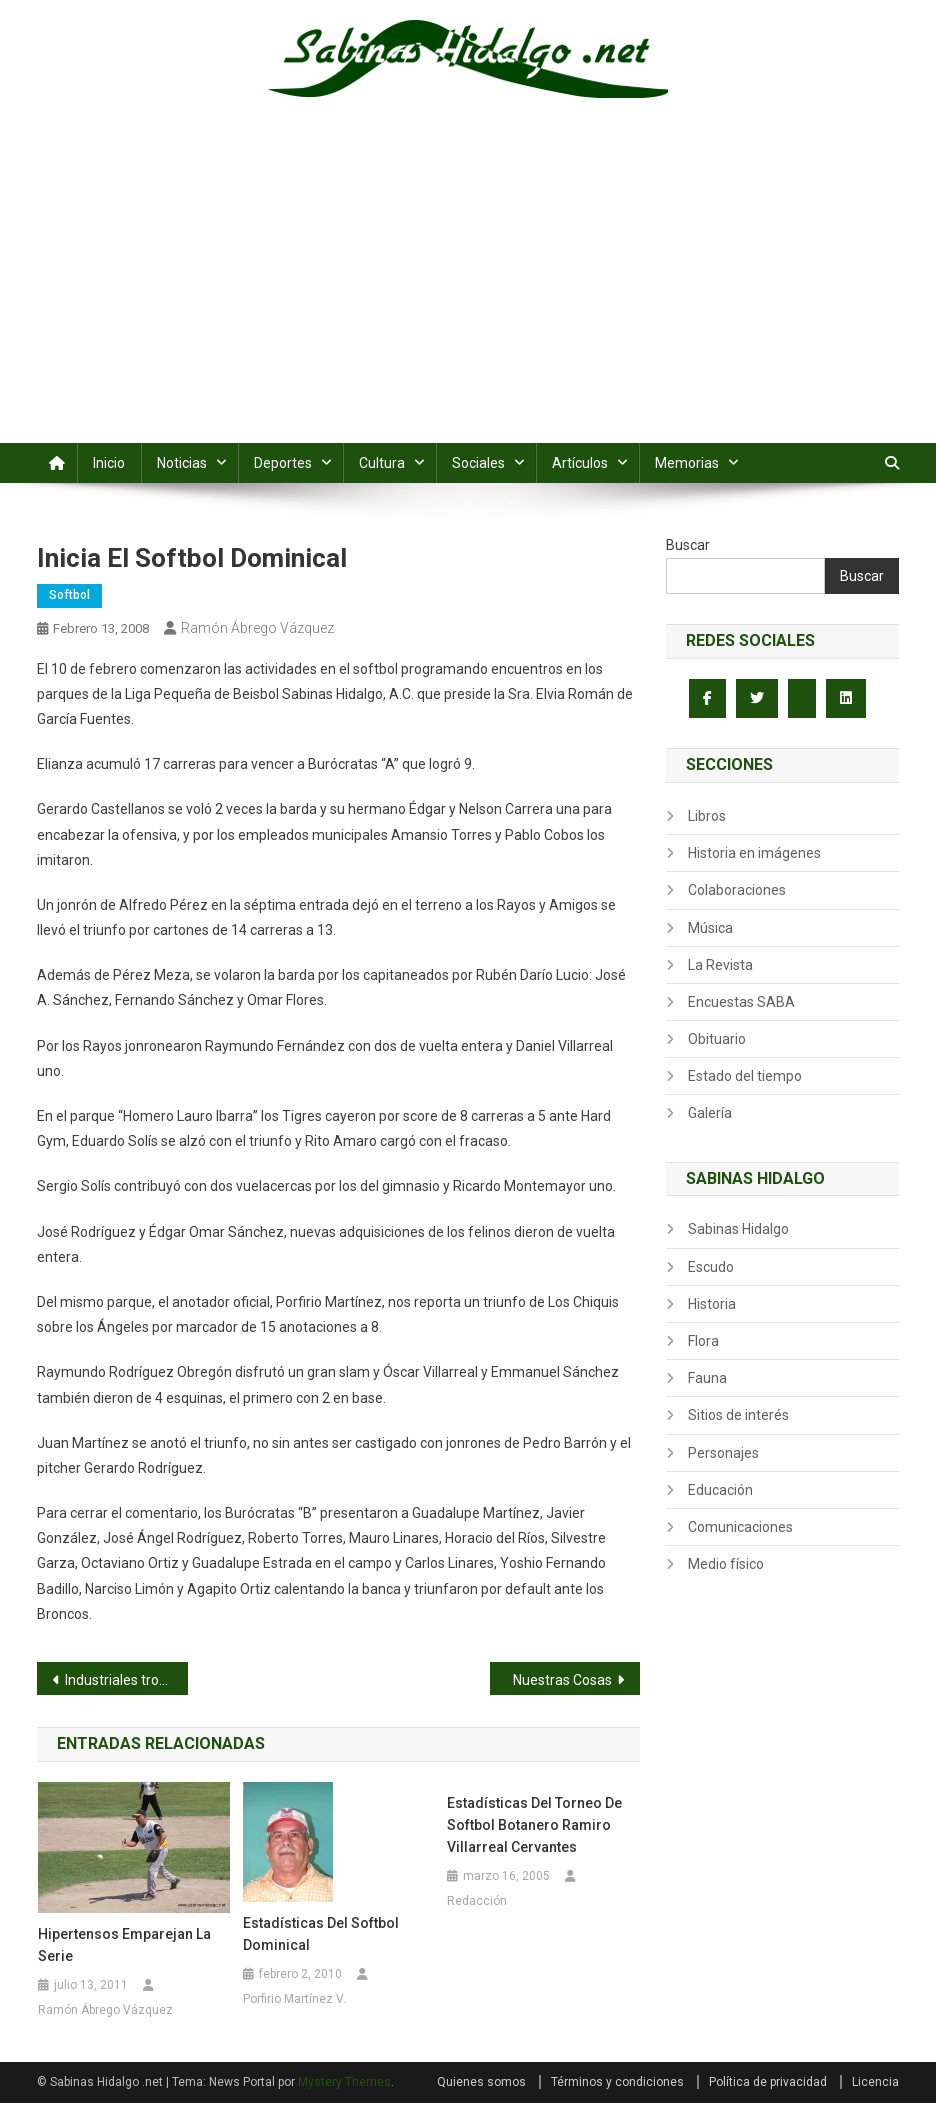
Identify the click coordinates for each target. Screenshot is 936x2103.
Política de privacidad (768, 2082)
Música (710, 928)
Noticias (182, 463)
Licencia (875, 2082)
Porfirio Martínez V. (294, 1999)
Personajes (723, 1453)
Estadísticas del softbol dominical (321, 1934)
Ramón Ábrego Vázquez (257, 628)
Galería (710, 1113)
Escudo (711, 1267)
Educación (720, 1490)
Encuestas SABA (741, 1002)
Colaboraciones (737, 890)
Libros (707, 816)
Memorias (687, 463)
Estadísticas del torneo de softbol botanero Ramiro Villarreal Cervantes (534, 1825)
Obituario (717, 1039)
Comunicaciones (740, 1527)
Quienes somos (481, 2082)
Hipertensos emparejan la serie (124, 1945)
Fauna (707, 1378)
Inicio (109, 463)
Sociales (478, 463)
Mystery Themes (344, 2082)
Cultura (382, 463)
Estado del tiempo (745, 1076)
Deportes (283, 463)
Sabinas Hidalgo (738, 1229)
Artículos (580, 463)
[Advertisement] (468, 293)
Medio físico (726, 1564)
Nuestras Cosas (562, 1680)
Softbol (69, 595)
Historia (712, 1304)
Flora (703, 1341)
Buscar (688, 545)
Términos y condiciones (617, 2082)
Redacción (477, 1901)
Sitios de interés (738, 1415)
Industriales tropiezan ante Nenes (126, 1680)
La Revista (720, 965)
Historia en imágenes (754, 853)
